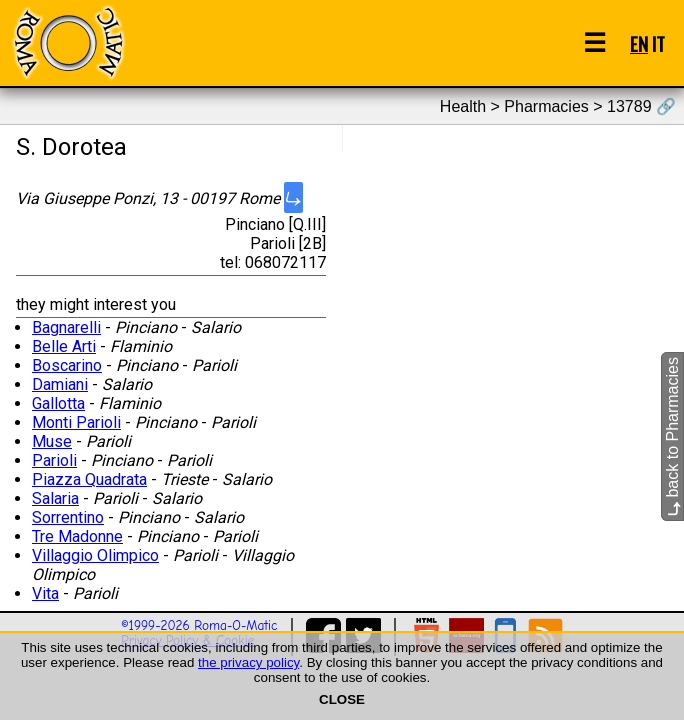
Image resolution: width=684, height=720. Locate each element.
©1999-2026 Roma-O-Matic (199, 625)
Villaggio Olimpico (95, 555)
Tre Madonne (77, 536)
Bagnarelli (66, 327)
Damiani (60, 384)
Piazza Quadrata (89, 479)
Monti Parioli (76, 422)
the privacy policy (248, 662)
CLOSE (342, 699)
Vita (45, 593)
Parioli (54, 460)
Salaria (55, 498)
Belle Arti (64, 346)
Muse (52, 441)
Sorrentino (68, 517)
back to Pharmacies (672, 436)
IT (658, 43)
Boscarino (67, 365)
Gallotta (58, 403)
